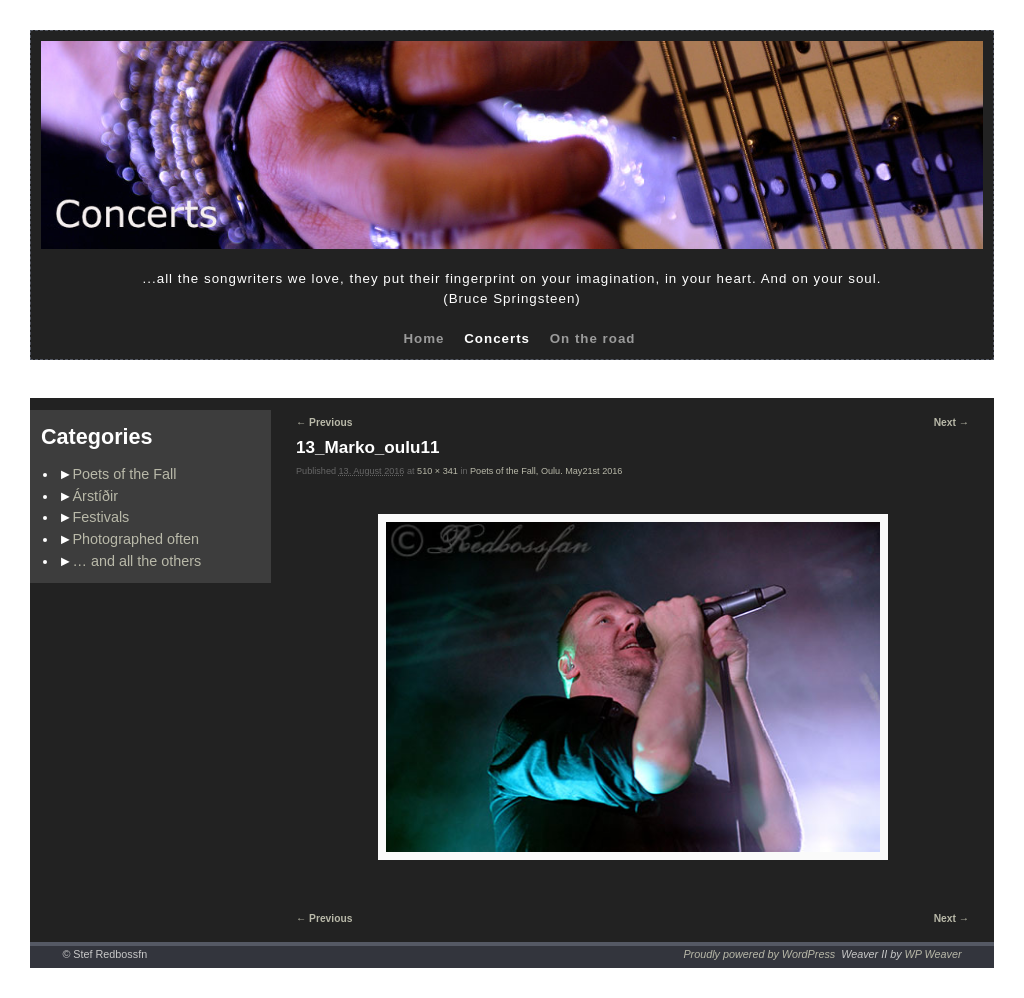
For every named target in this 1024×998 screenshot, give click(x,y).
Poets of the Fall (125, 474)
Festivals (101, 517)
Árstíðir (96, 496)
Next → (951, 422)
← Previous (324, 422)
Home (423, 338)
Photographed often (136, 539)
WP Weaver (933, 954)
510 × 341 (437, 471)
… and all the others (137, 561)
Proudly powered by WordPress (759, 954)
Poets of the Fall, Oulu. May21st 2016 (546, 471)
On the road (593, 338)
